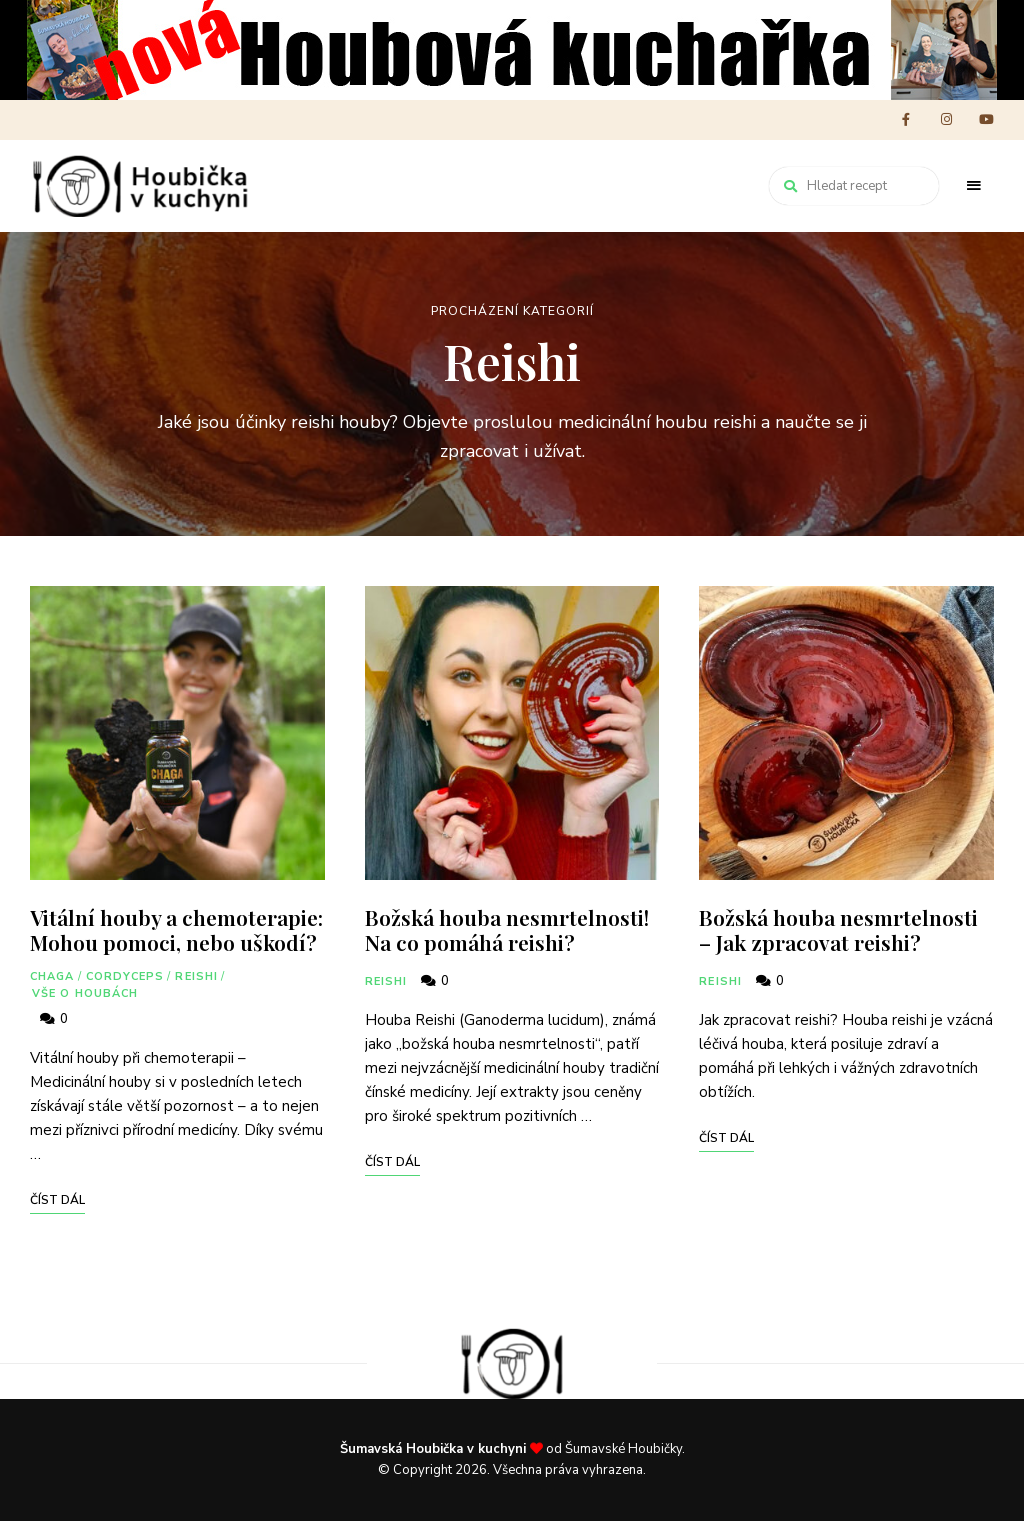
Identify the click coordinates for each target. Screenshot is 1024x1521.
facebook (906, 120)
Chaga (52, 976)
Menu (974, 186)
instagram (946, 120)
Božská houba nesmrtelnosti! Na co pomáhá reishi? (507, 929)
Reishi (196, 976)
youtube (986, 120)
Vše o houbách (85, 993)
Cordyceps (125, 976)
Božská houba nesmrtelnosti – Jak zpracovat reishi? (838, 929)
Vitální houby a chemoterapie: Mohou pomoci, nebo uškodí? (176, 929)
